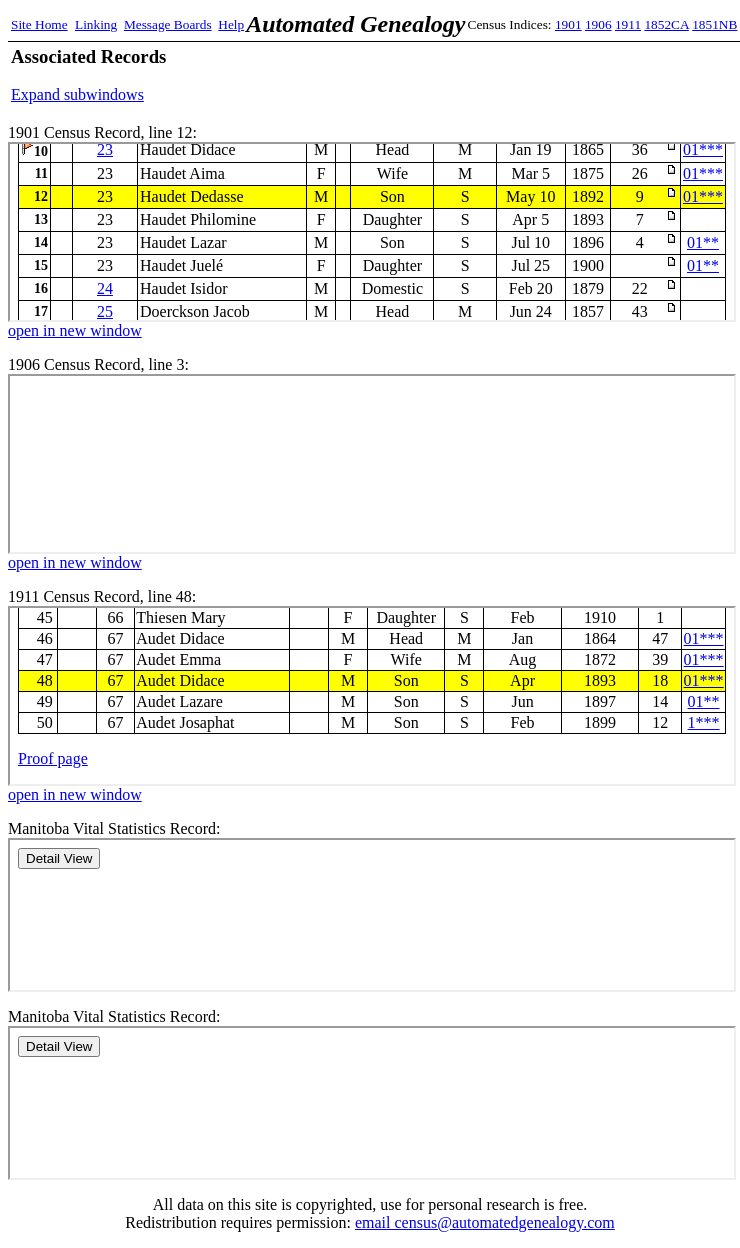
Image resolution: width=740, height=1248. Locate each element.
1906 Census (372, 464)
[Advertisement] (495, 75)
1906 (598, 24)
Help (231, 24)
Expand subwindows (77, 94)
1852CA (666, 24)
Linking (96, 24)
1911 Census (372, 696)
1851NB (714, 24)
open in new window (75, 330)
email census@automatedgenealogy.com (485, 1222)
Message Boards (168, 24)
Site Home (39, 24)
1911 (628, 24)
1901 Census (372, 232)
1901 (568, 24)
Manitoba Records (372, 915)
